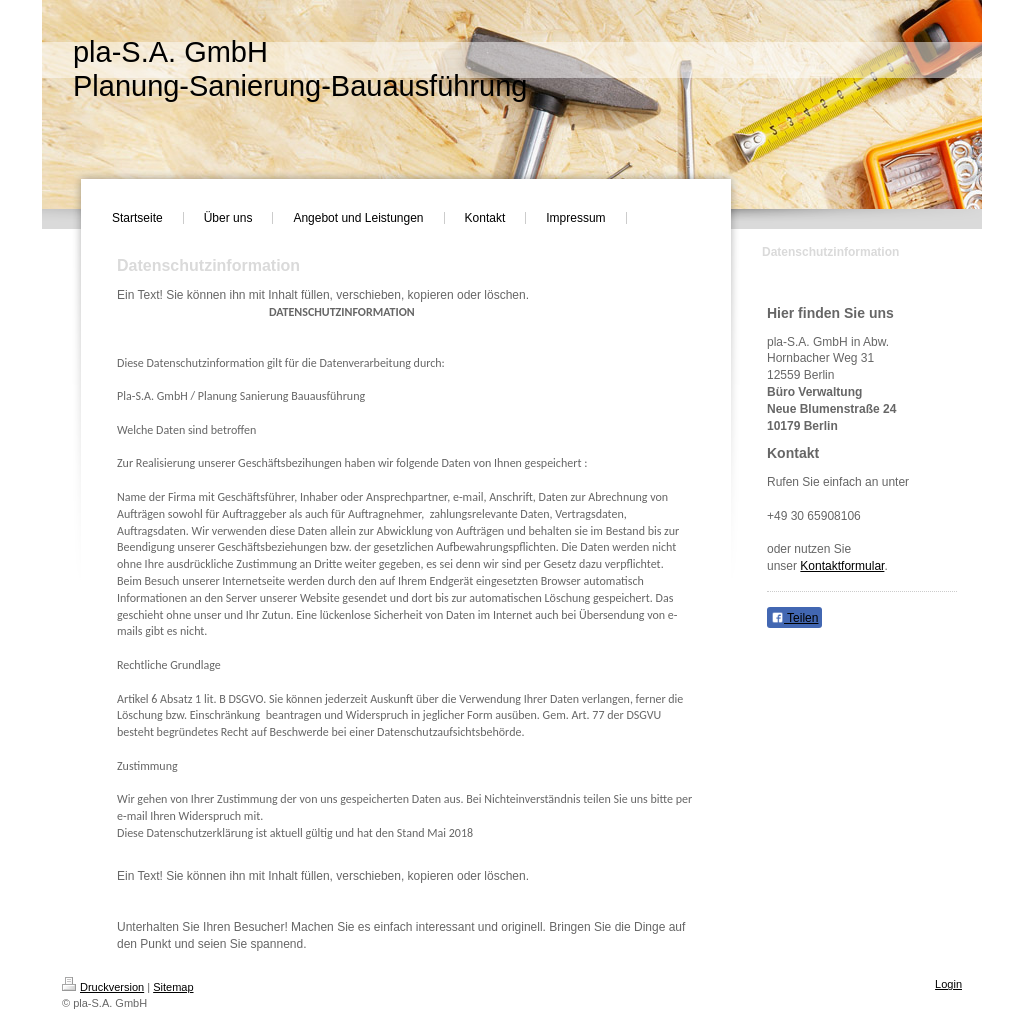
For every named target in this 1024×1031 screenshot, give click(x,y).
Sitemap (173, 987)
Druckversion (103, 987)
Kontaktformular (842, 566)
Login (948, 984)
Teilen (794, 618)
